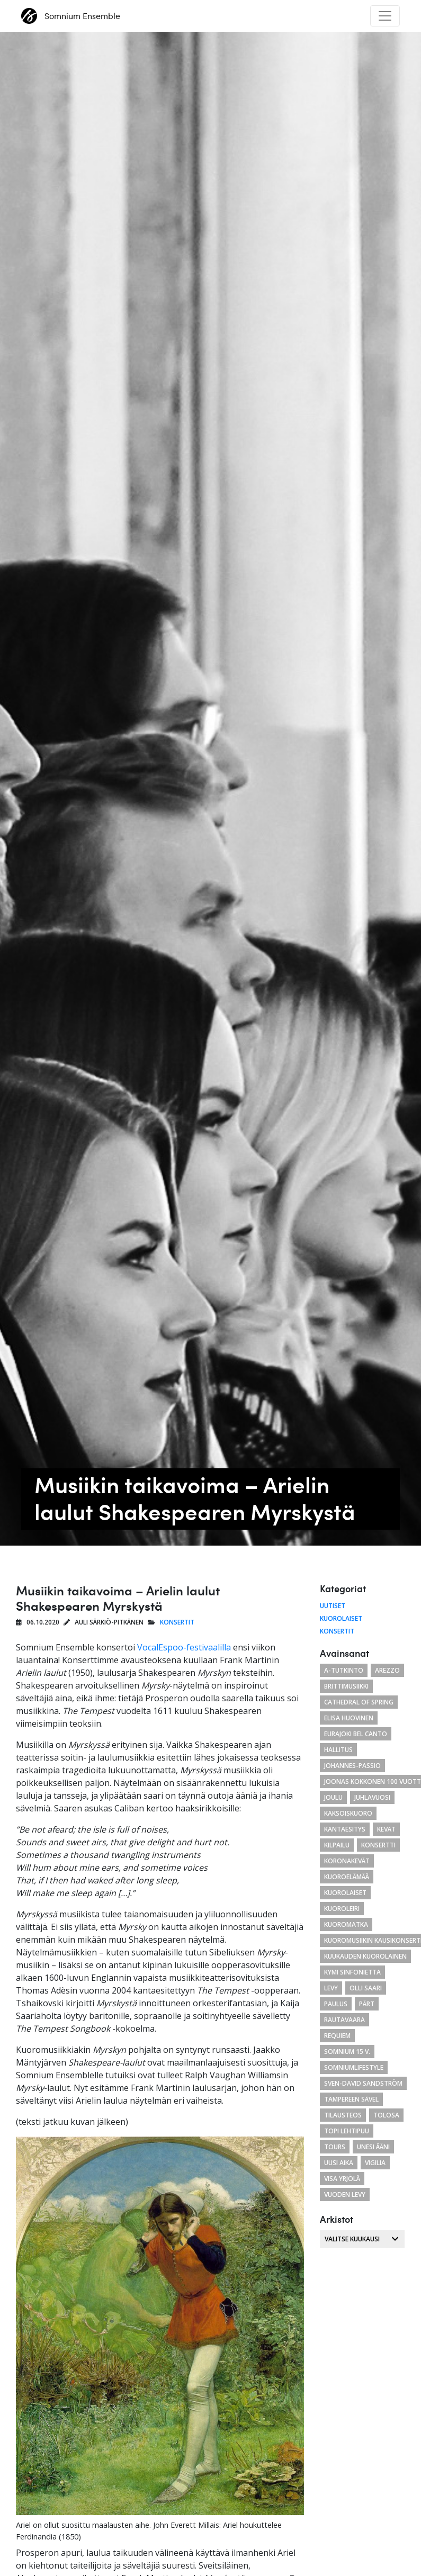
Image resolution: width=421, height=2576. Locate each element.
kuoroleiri (342, 1908)
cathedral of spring (358, 1702)
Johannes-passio (352, 1765)
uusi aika (338, 2162)
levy (331, 1987)
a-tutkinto (343, 1670)
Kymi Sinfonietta (352, 1972)
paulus (335, 2003)
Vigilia (375, 2162)
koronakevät (347, 1860)
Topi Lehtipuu (346, 2130)
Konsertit (177, 1622)
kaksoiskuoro (348, 1813)
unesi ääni (373, 2146)
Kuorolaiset (341, 1618)
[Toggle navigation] (385, 15)
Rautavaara (344, 2019)
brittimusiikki (346, 1686)
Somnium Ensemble (70, 16)
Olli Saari (366, 1987)
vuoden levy (344, 2194)
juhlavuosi (372, 1797)
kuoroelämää (346, 1876)
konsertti (378, 1845)
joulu (333, 1797)
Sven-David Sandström (363, 2083)
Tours (334, 2146)
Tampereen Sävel (351, 2099)
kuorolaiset (345, 1892)
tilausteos (343, 2115)
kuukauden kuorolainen (365, 1956)
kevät (386, 1829)
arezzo (387, 1670)
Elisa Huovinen (348, 1717)
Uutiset (332, 1605)
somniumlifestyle (353, 2067)
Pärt (366, 2003)
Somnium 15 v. (347, 2051)
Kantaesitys (344, 1829)
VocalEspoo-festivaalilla (184, 1647)
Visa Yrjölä (342, 2178)
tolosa (386, 2115)
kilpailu (337, 1845)
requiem (337, 2035)
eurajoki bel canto (355, 1733)
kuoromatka (346, 1924)
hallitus (338, 1749)
